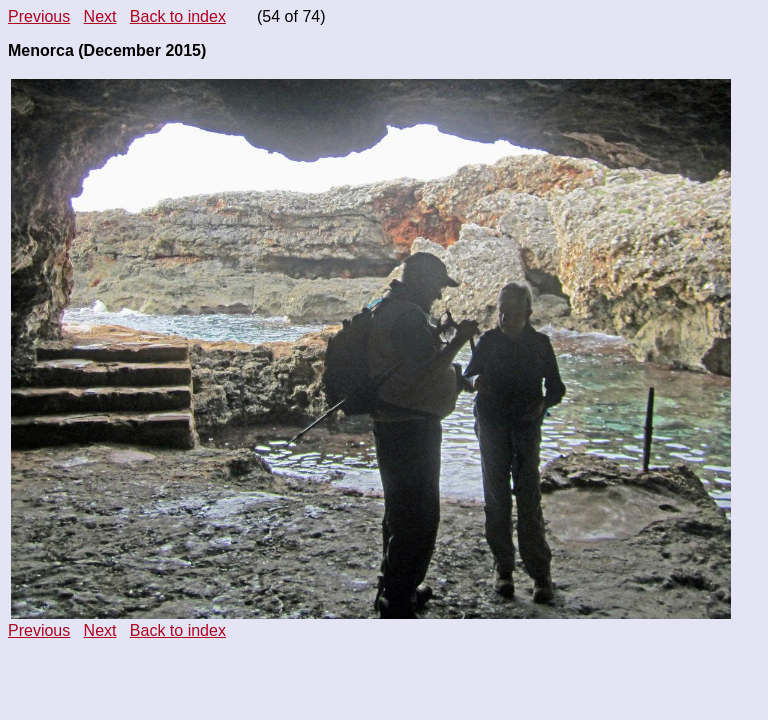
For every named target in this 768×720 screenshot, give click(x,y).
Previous (39, 16)
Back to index (178, 16)
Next (100, 16)
